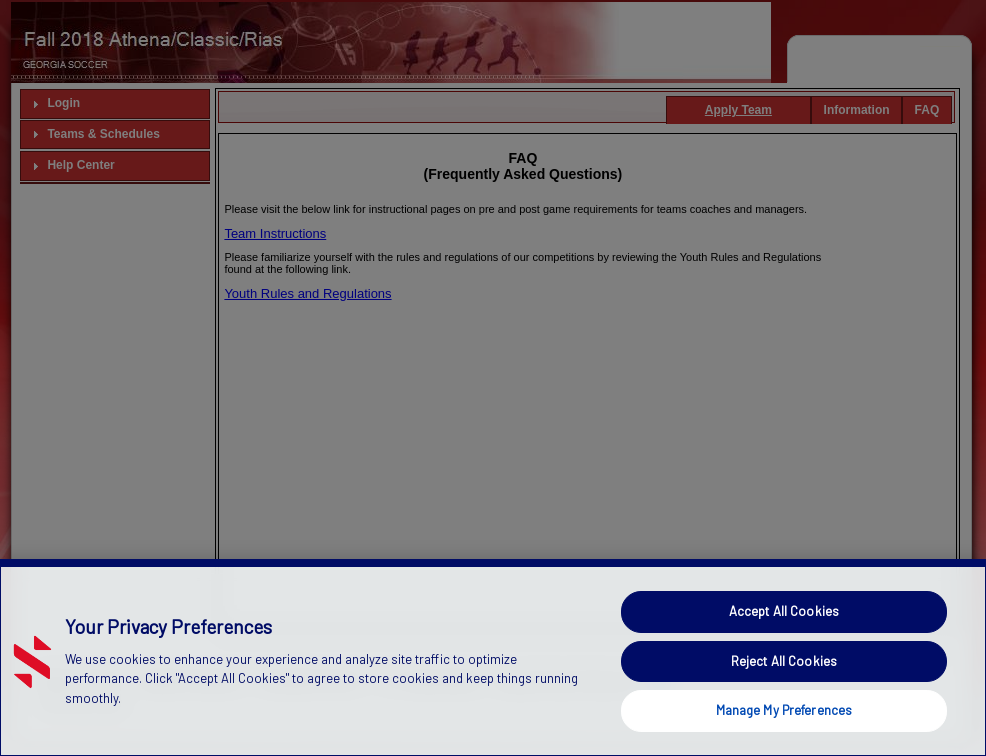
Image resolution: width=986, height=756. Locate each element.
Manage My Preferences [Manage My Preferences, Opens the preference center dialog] (784, 730)
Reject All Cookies (784, 681)
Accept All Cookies (784, 631)
